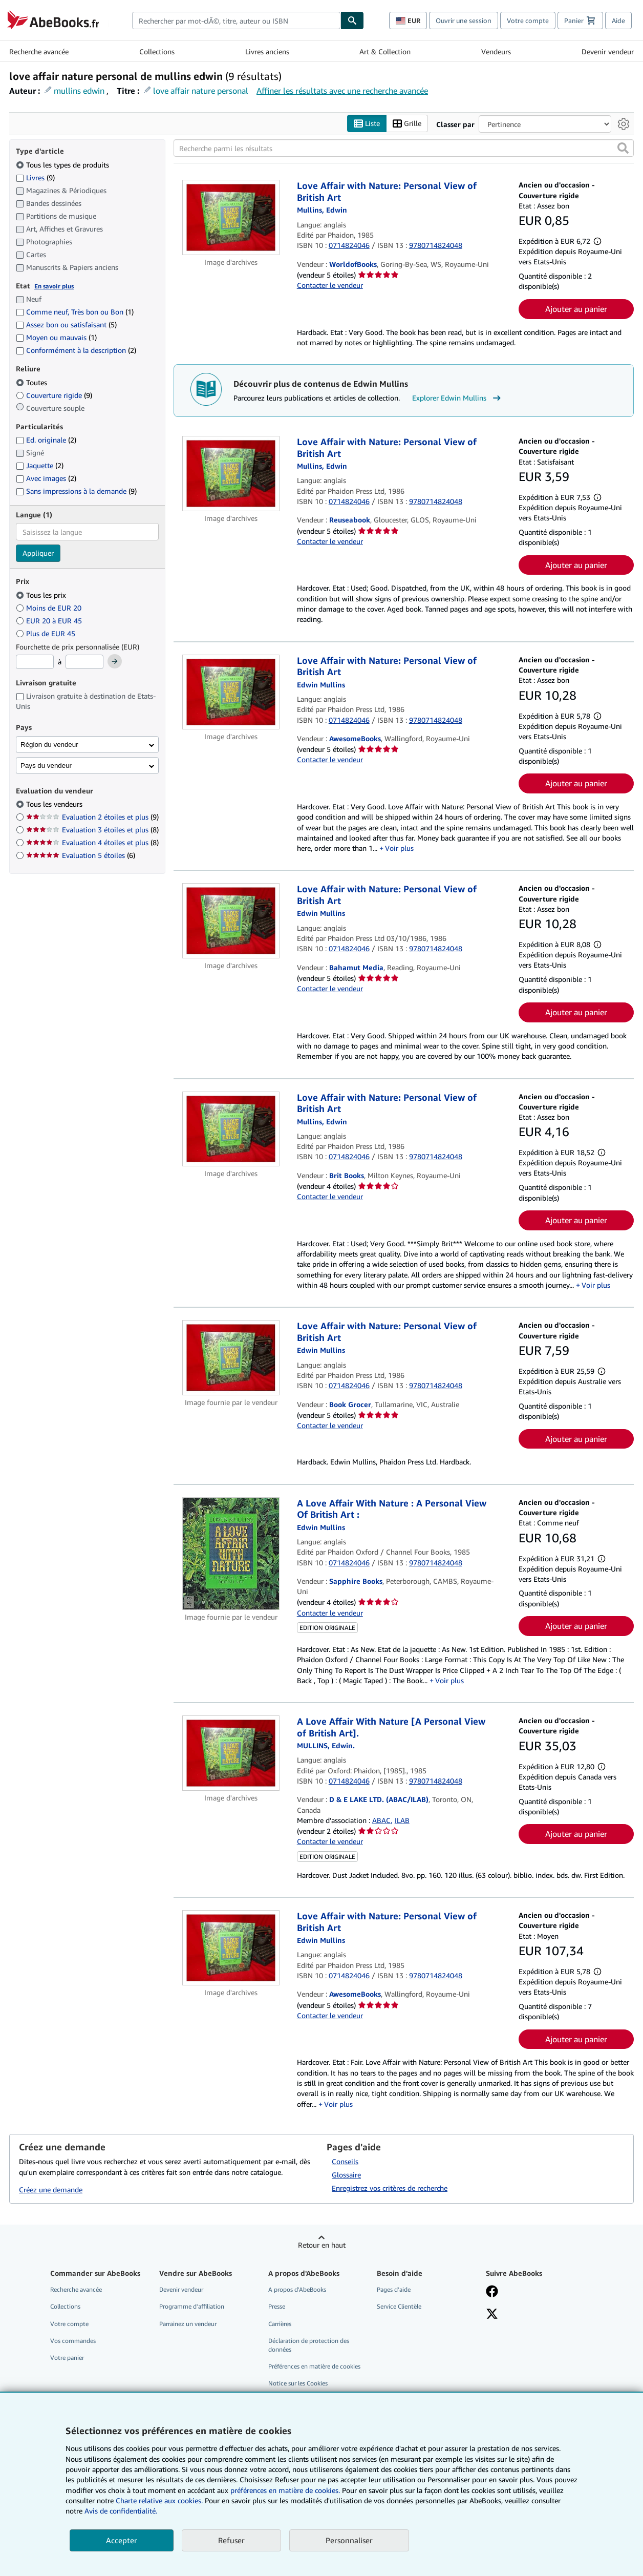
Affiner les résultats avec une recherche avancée (342, 91)
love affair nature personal (200, 91)
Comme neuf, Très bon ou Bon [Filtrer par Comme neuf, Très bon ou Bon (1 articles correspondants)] (75, 311)
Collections (157, 51)
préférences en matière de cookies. (285, 2490)
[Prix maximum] (84, 662)
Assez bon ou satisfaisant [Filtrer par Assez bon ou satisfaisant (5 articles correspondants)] (66, 324)
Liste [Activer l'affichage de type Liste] (367, 124)
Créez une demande (50, 2189)
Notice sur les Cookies (298, 2383)
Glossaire (346, 2174)
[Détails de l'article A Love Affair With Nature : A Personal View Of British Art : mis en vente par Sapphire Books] (231, 1553)
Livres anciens (267, 51)
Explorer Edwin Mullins (457, 398)
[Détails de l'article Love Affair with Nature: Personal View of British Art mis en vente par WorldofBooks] (231, 217)
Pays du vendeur (46, 765)
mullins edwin (79, 91)
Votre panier (67, 2357)
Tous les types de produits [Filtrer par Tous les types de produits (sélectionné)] (63, 164)
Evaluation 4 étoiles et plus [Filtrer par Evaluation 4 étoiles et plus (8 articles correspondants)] (92, 842)
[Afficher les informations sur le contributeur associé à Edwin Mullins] (322, 209)
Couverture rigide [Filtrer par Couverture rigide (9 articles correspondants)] (54, 395)
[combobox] (236, 20)
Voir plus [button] (399, 848)
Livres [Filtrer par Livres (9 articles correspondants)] (35, 177)
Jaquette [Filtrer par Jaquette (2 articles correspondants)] (39, 465)
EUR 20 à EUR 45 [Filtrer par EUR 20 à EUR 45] (50, 620)
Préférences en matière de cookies (314, 2366)
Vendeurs (496, 51)
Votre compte (528, 20)
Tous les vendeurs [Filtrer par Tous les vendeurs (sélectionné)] (55, 804)
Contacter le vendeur (330, 285)
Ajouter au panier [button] (576, 309)
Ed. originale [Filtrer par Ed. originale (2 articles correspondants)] (46, 439)
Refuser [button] (231, 2540)
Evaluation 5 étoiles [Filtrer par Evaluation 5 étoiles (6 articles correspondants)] (80, 855)
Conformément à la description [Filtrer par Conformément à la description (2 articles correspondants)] (76, 350)
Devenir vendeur (608, 51)
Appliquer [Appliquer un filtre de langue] (38, 553)
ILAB (402, 1820)
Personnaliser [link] (349, 2540)
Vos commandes (73, 2340)
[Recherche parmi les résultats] (404, 148)
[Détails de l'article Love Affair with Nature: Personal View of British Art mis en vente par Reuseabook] (231, 473)
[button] (623, 148)
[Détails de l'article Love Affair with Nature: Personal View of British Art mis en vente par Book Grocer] (231, 1357)
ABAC (381, 1820)
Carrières (279, 2324)
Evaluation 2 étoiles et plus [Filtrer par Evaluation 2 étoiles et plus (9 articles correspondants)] (92, 816)
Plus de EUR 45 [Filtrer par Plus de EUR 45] (46, 633)
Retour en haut (322, 2244)
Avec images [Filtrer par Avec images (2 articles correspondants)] (46, 478)
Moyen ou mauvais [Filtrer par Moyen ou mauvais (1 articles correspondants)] (56, 337)
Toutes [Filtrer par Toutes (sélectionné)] (32, 382)
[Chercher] (352, 20)
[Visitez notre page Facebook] (492, 2292)
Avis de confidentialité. (120, 2510)
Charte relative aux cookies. (160, 2500)
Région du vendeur (49, 744)
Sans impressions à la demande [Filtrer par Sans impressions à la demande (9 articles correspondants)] (76, 491)
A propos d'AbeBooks (297, 2289)
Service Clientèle (399, 2306)
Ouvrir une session (463, 20)
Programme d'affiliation (191, 2306)
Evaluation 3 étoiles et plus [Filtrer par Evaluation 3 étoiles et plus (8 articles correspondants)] (92, 829)
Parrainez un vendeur (188, 2324)
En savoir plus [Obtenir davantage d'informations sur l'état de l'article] (54, 286)
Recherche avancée (39, 51)
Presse (276, 2306)
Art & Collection (385, 51)
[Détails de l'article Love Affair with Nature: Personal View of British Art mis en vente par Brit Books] (231, 1129)
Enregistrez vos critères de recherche (389, 2188)
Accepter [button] (121, 2540)
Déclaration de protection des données (308, 2345)
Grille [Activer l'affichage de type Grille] (407, 124)
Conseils (345, 2161)
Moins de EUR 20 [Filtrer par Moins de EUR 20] (49, 607)
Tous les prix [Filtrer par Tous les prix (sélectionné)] (42, 595)
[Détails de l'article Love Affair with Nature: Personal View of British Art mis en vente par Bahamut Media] (231, 920)
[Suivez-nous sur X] (492, 2314)
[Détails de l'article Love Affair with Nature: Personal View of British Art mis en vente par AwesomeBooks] (231, 692)
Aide (618, 20)
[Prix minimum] (35, 662)
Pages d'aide (394, 2289)
